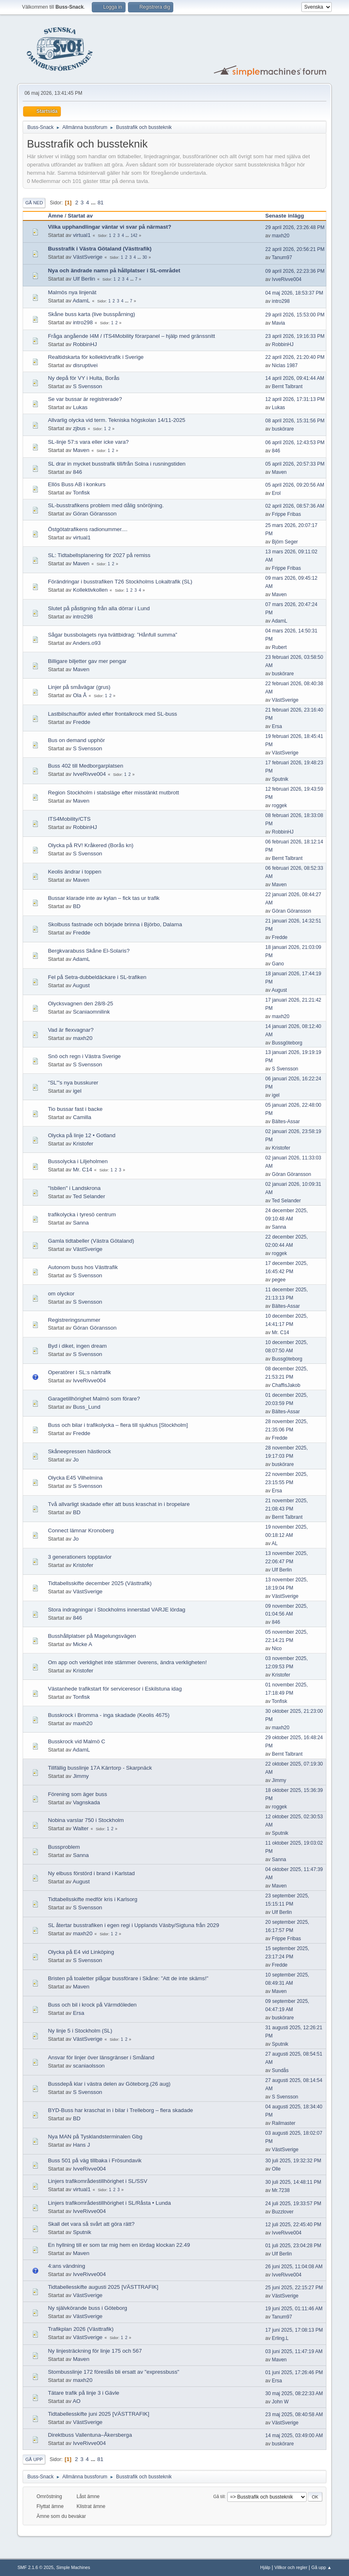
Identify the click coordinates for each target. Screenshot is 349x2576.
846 (276, 451)
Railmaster (283, 2123)
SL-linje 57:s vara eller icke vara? (88, 442)
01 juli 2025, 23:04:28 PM (293, 2245)
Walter (80, 1828)
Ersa (277, 726)
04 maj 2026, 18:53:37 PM (294, 293)
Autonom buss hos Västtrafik (83, 1267)
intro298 (281, 301)
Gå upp (33, 2459)
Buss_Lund (86, 1407)
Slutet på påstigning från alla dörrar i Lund (98, 608)
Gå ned (34, 202)
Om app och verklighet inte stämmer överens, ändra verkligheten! (127, 1662)
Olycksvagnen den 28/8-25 (80, 1003)
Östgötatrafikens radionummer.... (87, 529)
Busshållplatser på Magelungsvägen (92, 1636)
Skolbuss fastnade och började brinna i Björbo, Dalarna (115, 924)
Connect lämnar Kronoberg (81, 1530)
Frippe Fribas (286, 514)
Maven (81, 450)
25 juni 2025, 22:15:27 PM (294, 2287)
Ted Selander (89, 1196)
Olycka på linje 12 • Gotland (81, 1135)
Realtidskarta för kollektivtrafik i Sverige (96, 357)
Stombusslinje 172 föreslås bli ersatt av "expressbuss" (113, 2372)
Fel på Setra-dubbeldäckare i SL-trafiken (97, 977)
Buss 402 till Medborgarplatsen (85, 766)
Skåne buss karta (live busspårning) (91, 314)
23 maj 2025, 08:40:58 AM (294, 2414)
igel (77, 1091)
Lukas (80, 407)
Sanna (81, 1223)
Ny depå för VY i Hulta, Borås (83, 378)
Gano (278, 964)
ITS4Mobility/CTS (69, 819)
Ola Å (79, 695)
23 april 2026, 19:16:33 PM (295, 336)
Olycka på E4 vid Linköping (81, 1952)
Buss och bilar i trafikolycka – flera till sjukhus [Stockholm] (118, 1425)
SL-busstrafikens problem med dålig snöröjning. (106, 505)
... (94, 202)
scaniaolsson (89, 2066)
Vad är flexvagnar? (70, 1030)
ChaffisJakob (286, 1385)
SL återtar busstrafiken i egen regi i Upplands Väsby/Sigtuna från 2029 (133, 1925)
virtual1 (82, 235)
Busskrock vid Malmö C (76, 1741)
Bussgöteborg (287, 1043)
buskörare (283, 429)
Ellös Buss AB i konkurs (76, 484)
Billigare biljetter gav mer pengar (87, 661)
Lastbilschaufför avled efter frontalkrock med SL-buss (112, 714)
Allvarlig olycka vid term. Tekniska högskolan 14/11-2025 (116, 420)
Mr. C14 (82, 1169)
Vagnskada (86, 1802)
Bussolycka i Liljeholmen (77, 1161)
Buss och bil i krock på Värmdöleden (92, 2005)
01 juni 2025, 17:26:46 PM (294, 2372)
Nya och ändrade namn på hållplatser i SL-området (114, 270)
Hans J (81, 2145)
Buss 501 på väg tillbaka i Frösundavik (94, 2160)
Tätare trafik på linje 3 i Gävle (83, 2393)
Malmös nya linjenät (72, 292)
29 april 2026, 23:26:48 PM (295, 227)
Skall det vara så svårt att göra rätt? (91, 2224)
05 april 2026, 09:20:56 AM (294, 485)
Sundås (280, 2070)
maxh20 (281, 236)
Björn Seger (285, 542)
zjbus (79, 428)
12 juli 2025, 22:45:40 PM (293, 2224)
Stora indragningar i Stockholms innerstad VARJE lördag (116, 1609)
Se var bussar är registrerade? (85, 399)
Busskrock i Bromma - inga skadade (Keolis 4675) (109, 1715)
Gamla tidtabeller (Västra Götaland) (91, 1241)
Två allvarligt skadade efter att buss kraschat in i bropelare (118, 1504)
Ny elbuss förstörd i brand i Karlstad (91, 1873)
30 (144, 257)
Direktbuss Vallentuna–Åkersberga (90, 2435)
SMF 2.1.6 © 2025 (35, 2567)
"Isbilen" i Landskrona (74, 1188)
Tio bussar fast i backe (75, 1109)
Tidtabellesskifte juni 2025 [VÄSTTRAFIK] (98, 2414)
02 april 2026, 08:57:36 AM (294, 506)
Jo (76, 1460)
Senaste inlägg (288, 216)
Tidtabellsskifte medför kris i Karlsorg (92, 1899)
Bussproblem (64, 1847)
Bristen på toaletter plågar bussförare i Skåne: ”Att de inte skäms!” (128, 1978)
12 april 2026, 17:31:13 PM (295, 399)
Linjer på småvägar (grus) (79, 687)
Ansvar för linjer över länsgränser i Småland (101, 2057)
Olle (276, 2169)
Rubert (279, 647)
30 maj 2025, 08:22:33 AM (294, 2393)
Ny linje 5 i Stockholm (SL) (80, 2031)
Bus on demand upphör (76, 740)
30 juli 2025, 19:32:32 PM (293, 2161)
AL (275, 1543)
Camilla (82, 1117)
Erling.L (280, 2338)
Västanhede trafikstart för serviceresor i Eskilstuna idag (114, 1689)
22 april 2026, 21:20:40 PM (295, 357)
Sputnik (280, 779)
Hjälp (265, 2567)
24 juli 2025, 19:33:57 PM (293, 2203)
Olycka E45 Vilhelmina (75, 1478)
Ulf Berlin (84, 279)
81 (101, 202)
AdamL (81, 300)
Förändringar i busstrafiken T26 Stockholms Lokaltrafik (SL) (120, 581)
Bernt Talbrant (287, 386)
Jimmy (81, 1776)
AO (76, 2401)
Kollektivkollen (90, 590)
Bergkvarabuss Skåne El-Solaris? (89, 951)
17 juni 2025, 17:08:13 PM (294, 2330)
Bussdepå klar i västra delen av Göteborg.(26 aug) (109, 2084)
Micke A (82, 1644)
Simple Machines (73, 2567)
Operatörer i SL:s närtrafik (79, 1372)
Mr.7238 (281, 2190)
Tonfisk (81, 492)
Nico (277, 1648)
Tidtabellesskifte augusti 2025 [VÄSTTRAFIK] (103, 2287)
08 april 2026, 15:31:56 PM (295, 421)
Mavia (278, 323)
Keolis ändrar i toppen (74, 872)
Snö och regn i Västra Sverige (84, 1056)
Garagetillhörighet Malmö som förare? (94, 1399)
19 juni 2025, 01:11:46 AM (294, 2308)
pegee (279, 1280)
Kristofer (83, 1143)
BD (77, 906)
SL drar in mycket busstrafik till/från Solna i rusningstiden (116, 464)
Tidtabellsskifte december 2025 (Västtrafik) (99, 1583)
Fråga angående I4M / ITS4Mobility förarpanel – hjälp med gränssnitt (131, 336)
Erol (276, 493)
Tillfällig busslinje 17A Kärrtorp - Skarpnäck (100, 1768)
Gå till (219, 2496)
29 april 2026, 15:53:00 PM (295, 315)
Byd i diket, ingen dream (77, 1346)
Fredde (81, 722)
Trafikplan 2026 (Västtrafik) (81, 2329)
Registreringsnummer (74, 1320)
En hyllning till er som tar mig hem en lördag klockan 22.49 (119, 2245)
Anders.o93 (86, 643)
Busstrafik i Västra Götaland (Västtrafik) (99, 249)
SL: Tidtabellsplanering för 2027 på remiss (99, 555)
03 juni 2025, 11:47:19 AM (294, 2351)
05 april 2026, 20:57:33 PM (295, 464)
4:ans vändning (66, 2266)
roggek (279, 805)
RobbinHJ (85, 344)
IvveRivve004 (287, 279)
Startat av (80, 216)
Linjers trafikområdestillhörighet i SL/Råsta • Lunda (109, 2203)
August (81, 985)
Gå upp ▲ (322, 2567)
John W (280, 2402)
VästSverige (87, 257)
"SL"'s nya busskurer (73, 1083)
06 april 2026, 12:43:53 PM (295, 442)
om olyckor (61, 1293)
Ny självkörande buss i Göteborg (87, 2308)
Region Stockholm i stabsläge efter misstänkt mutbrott (113, 792)
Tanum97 (282, 257)
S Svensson (87, 386)
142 (133, 235)
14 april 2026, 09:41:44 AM (294, 378)
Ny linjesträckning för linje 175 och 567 (95, 2351)
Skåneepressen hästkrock (79, 1451)
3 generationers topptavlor (80, 1557)
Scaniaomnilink (91, 1012)
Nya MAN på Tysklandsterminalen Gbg (95, 2136)
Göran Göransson (94, 514)
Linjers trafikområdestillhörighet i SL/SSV (97, 2181)
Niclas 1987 (285, 365)
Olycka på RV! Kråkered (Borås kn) (90, 845)
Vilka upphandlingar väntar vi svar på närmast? (109, 227)
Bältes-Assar (286, 1121)
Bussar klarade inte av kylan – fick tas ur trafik (103, 898)
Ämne (55, 216)
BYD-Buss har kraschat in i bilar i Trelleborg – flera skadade (120, 2110)
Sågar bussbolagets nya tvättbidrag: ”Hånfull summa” (112, 635)
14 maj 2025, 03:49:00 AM (294, 2435)
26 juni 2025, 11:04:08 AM (294, 2266)
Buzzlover (283, 2212)
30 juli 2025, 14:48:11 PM (293, 2182)
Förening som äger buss (77, 1794)
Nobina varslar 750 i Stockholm (85, 1820)
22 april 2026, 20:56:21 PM (295, 249)
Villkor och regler (291, 2567)
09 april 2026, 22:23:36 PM (295, 271)
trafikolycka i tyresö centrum (82, 1214)
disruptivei (85, 365)
